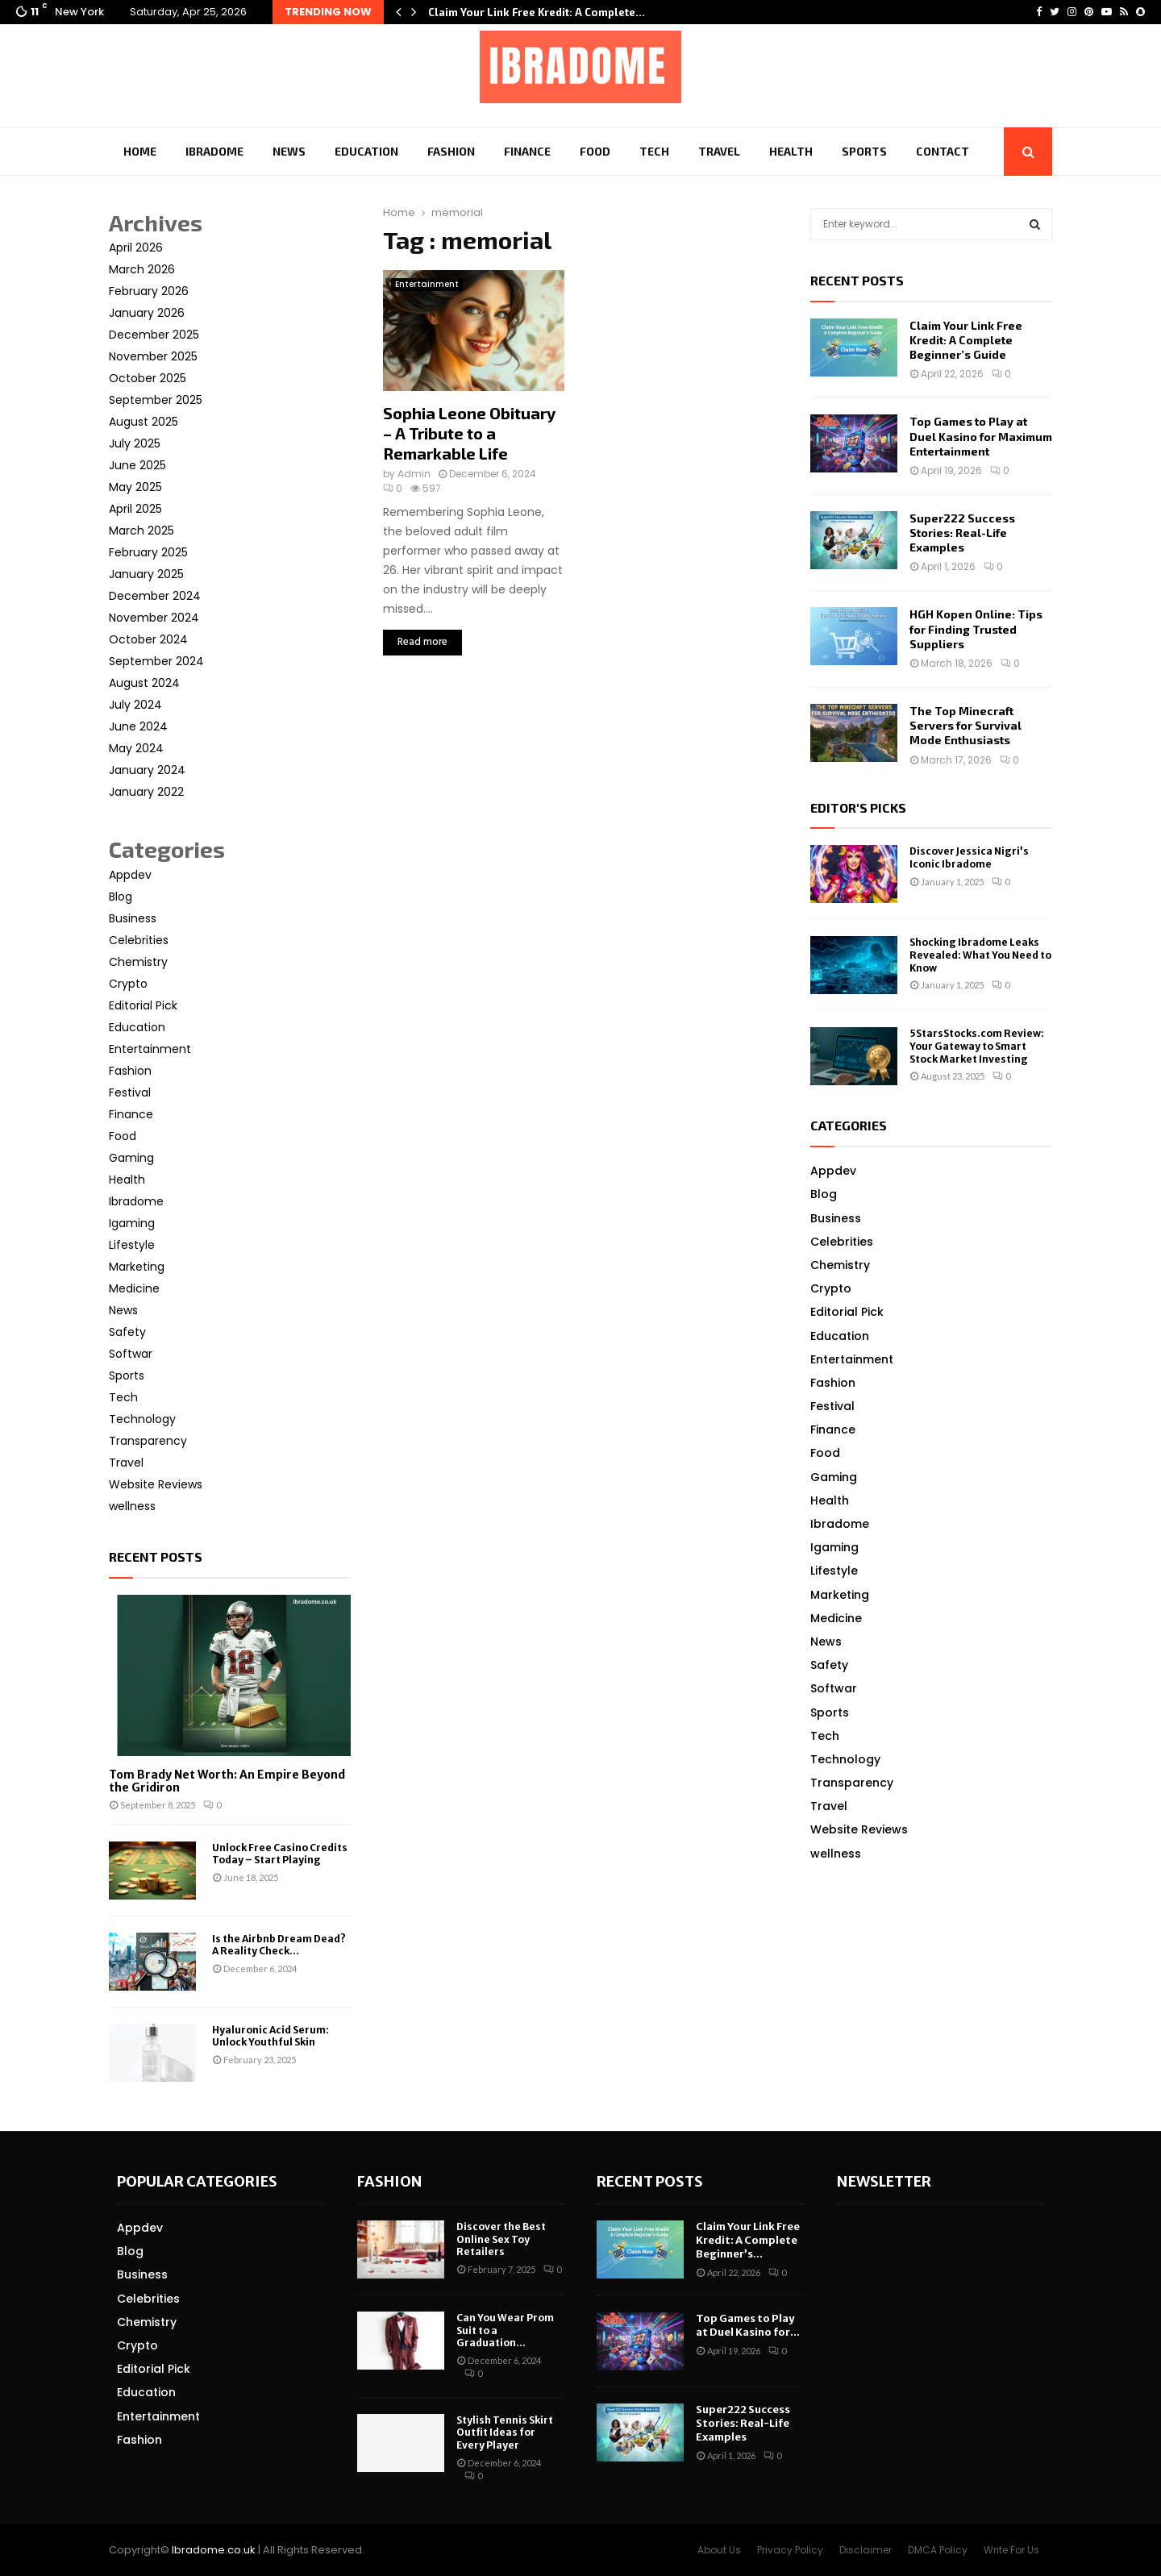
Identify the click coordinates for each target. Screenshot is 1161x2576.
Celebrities (139, 940)
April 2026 (136, 247)
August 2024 (144, 683)
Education (366, 151)
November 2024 (154, 618)
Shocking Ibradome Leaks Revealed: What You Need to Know (980, 954)
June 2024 (138, 726)
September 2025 (155, 400)
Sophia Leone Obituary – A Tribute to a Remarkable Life (469, 433)
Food (595, 151)
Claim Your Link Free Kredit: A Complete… (536, 12)
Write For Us (1011, 2550)
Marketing (136, 1267)
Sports (864, 151)
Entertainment (427, 284)
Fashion (451, 151)
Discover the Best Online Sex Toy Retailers (501, 2239)
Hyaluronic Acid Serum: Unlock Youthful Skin (270, 2036)
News (289, 151)
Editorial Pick (143, 1005)
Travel (719, 151)
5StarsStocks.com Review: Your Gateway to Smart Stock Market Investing (976, 1045)
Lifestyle (132, 1245)
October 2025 (147, 378)
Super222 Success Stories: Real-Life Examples (962, 532)
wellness (132, 1506)
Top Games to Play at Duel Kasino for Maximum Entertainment (980, 435)
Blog (120, 896)
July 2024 (135, 705)
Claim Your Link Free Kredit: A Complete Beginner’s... (748, 2240)
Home (139, 151)
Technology (142, 1419)
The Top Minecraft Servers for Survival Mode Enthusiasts (965, 725)
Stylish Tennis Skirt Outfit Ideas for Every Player (504, 2432)
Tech (654, 151)
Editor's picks (858, 807)
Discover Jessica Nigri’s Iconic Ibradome (969, 857)
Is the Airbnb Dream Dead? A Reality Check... (279, 1945)
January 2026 (147, 313)
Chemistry (138, 962)
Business (132, 918)
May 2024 (136, 748)
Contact (942, 151)
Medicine (134, 1288)
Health (791, 151)
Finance (527, 151)
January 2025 (146, 574)
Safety (127, 1332)
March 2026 (142, 269)
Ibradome (214, 151)
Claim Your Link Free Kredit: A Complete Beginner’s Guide (965, 339)
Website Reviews (155, 1484)
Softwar (130, 1354)
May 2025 (135, 487)
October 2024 (148, 639)
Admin (414, 474)
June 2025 (137, 465)
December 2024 (155, 596)
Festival (130, 1092)
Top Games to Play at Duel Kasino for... (748, 2325)
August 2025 (143, 422)
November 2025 (153, 356)
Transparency (148, 1441)
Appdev (130, 875)
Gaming (131, 1158)
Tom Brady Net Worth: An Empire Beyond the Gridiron (227, 1781)
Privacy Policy (790, 2550)
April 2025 (135, 509)
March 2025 (141, 530)
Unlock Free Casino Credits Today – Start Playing (279, 1853)
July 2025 (134, 443)
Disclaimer (865, 2550)
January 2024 (147, 770)
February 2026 (149, 291)
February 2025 (148, 552)
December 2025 (154, 335)
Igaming (132, 1223)
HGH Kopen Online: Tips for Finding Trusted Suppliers (975, 628)
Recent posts (155, 1556)
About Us (719, 2550)
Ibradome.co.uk (214, 2549)
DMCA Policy (938, 2550)
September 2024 (156, 661)
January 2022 (146, 792)
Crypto (128, 984)
